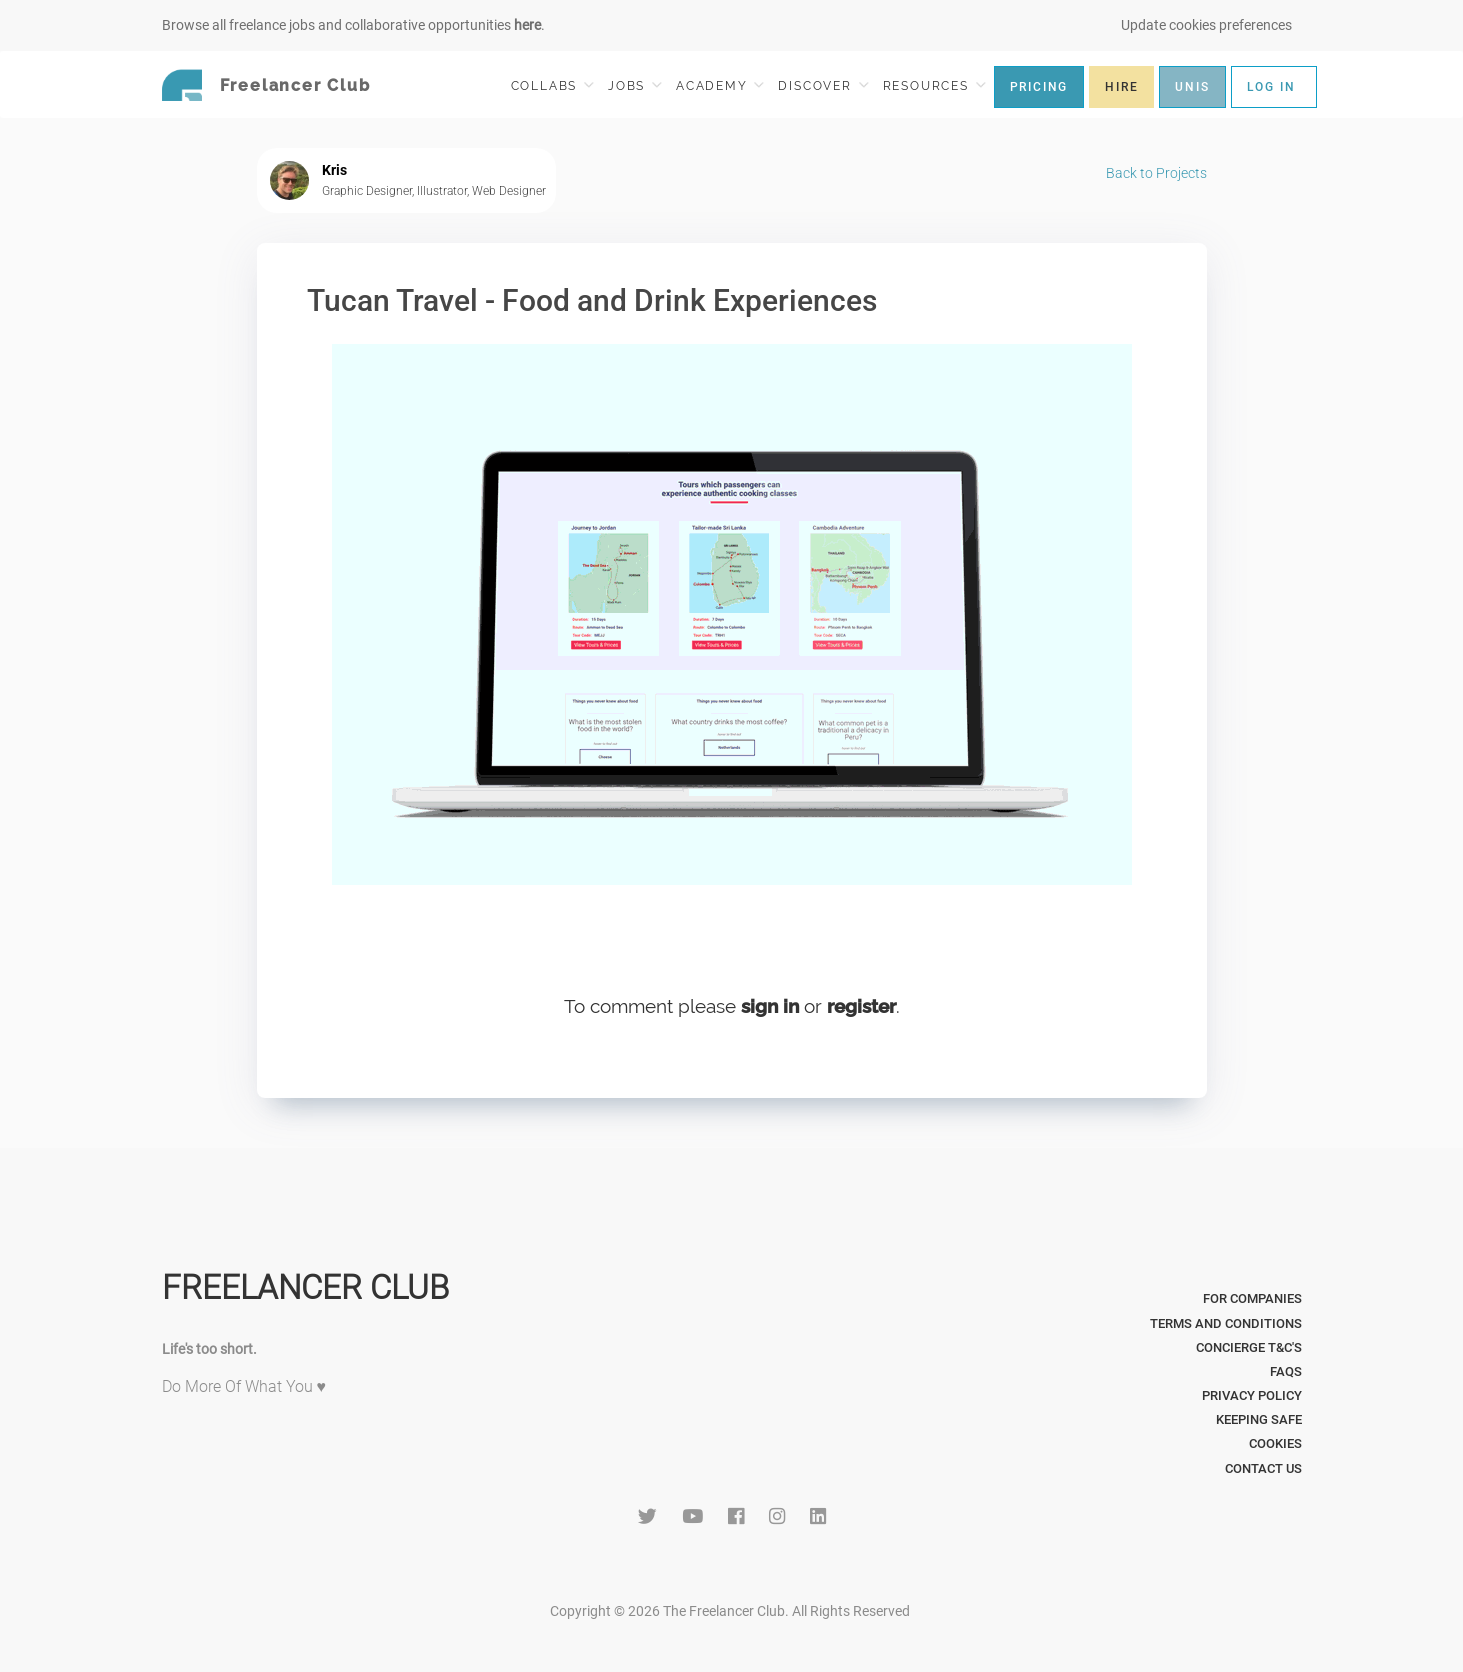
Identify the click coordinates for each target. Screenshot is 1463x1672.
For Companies (1252, 1298)
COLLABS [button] (552, 85)
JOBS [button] (635, 85)
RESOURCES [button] (934, 85)
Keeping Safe (1259, 1419)
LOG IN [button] (1271, 87)
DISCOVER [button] (823, 85)
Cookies (1275, 1443)
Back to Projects (1156, 173)
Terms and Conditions (1226, 1323)
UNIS (1192, 87)
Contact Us (1263, 1468)
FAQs (1286, 1371)
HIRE (1121, 87)
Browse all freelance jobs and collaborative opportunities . (353, 25)
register (861, 1006)
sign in (770, 1006)
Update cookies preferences (1206, 25)
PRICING (1039, 87)
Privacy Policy (1252, 1395)
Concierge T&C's (1249, 1347)
